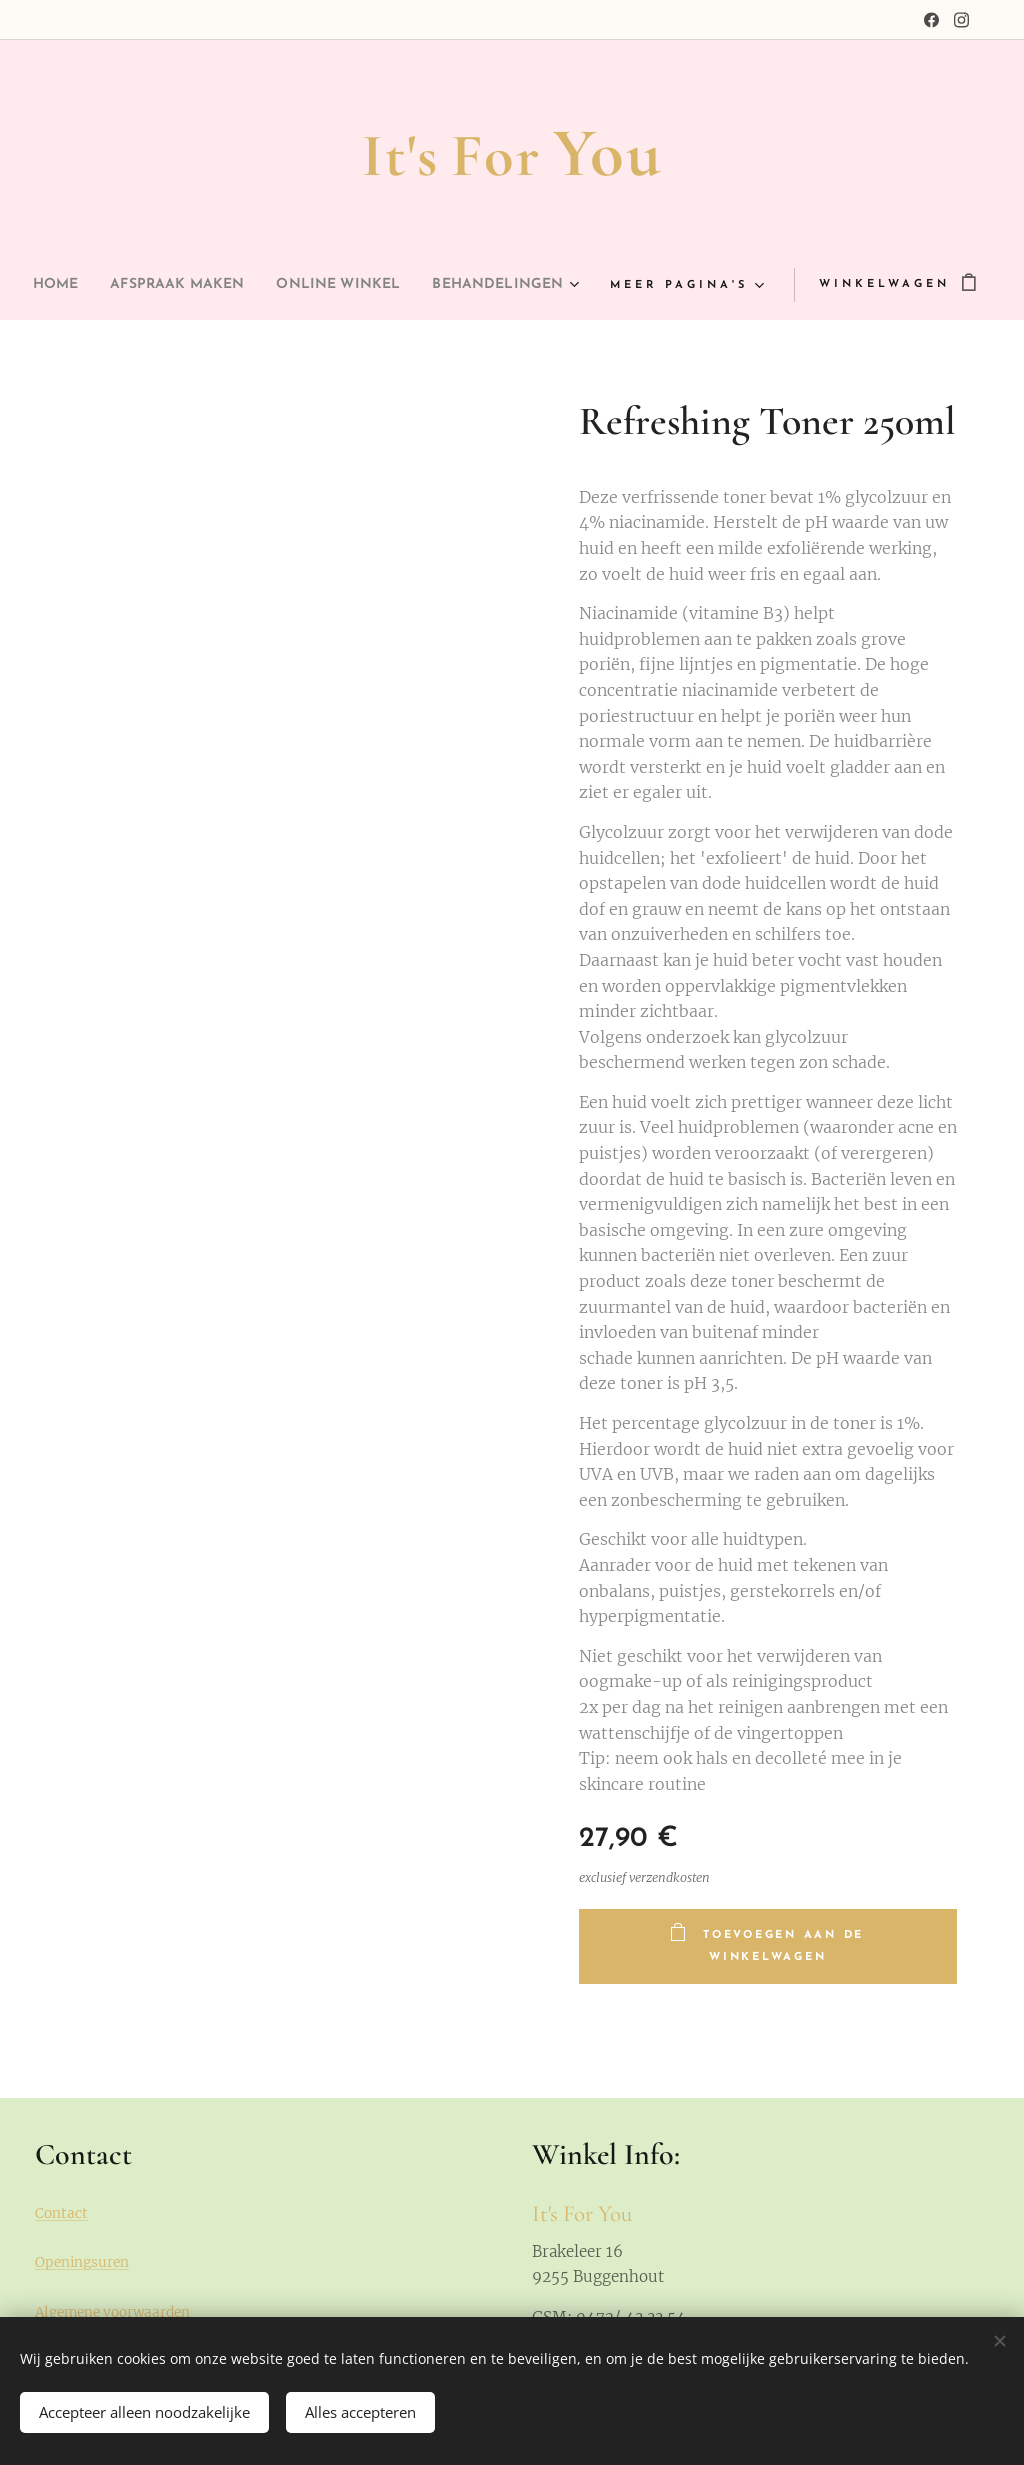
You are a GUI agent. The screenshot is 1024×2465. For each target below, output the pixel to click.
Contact (61, 2213)
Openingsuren (82, 2262)
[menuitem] (125, 285)
